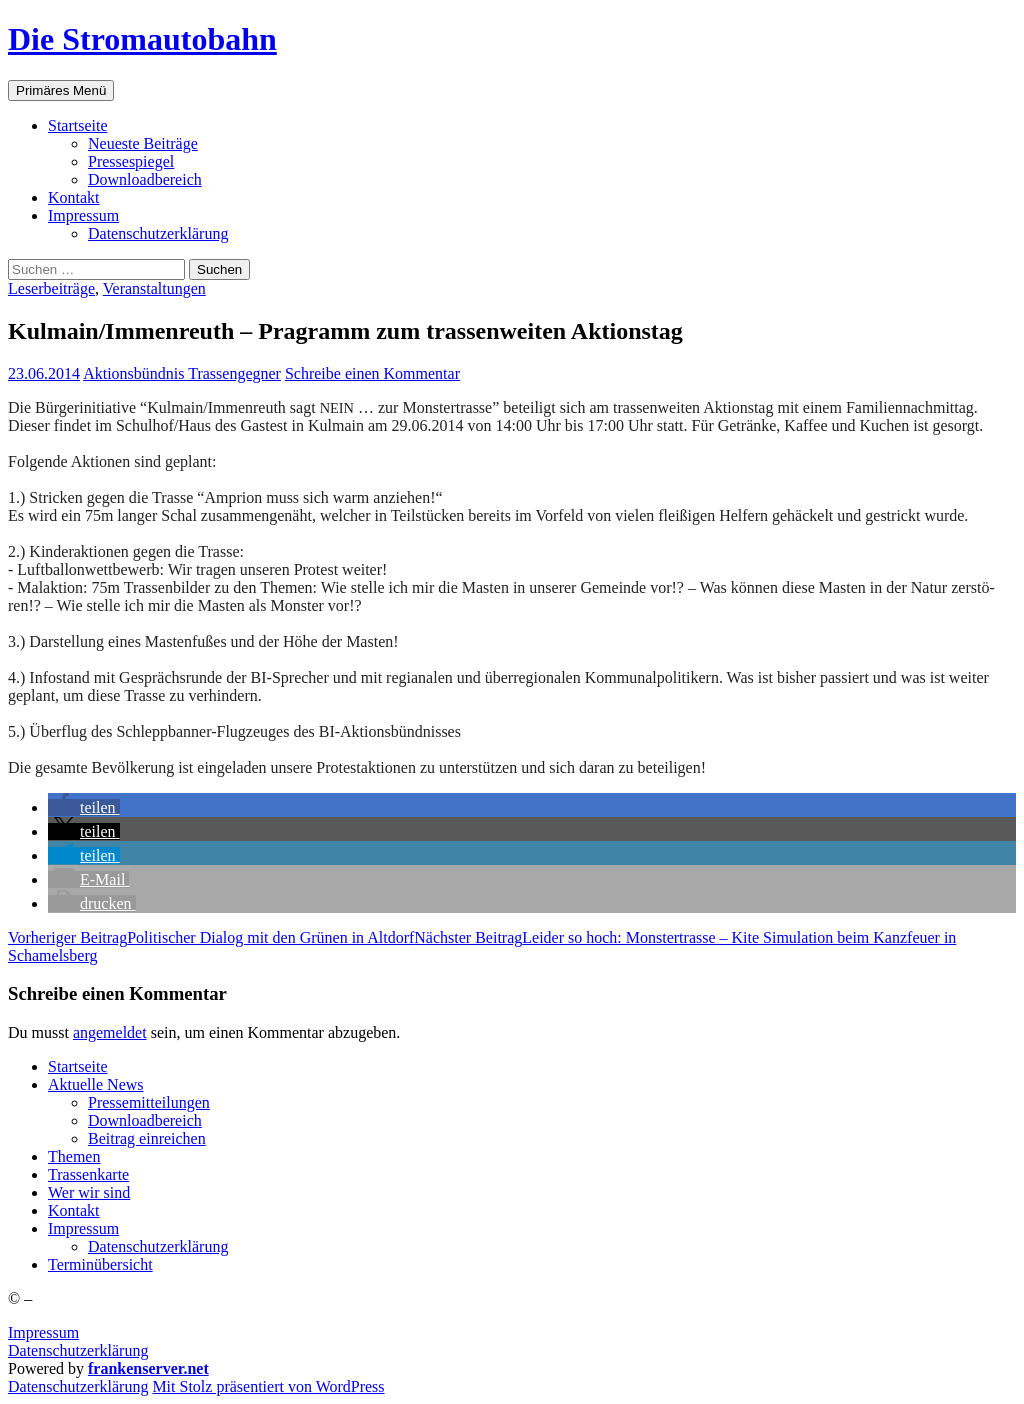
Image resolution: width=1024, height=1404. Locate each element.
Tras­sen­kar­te (88, 1174)
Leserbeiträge (51, 288)
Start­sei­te (78, 125)
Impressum (43, 1332)
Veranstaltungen (154, 288)
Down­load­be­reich (145, 179)
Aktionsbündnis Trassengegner (182, 373)
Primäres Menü (61, 90)
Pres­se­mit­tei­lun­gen (149, 1102)
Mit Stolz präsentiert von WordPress (268, 1386)
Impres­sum (83, 215)
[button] (84, 807)
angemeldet (110, 1032)
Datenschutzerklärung (78, 1350)
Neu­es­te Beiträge (143, 143)
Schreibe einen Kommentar (372, 373)
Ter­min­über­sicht (100, 1264)
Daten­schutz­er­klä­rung (158, 233)
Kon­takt (74, 197)
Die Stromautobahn (142, 39)
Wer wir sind (89, 1192)
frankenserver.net (148, 1368)
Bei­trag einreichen (147, 1138)
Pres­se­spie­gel (131, 161)
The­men (74, 1156)
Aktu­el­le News (96, 1084)
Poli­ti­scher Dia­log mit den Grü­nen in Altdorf (211, 937)
